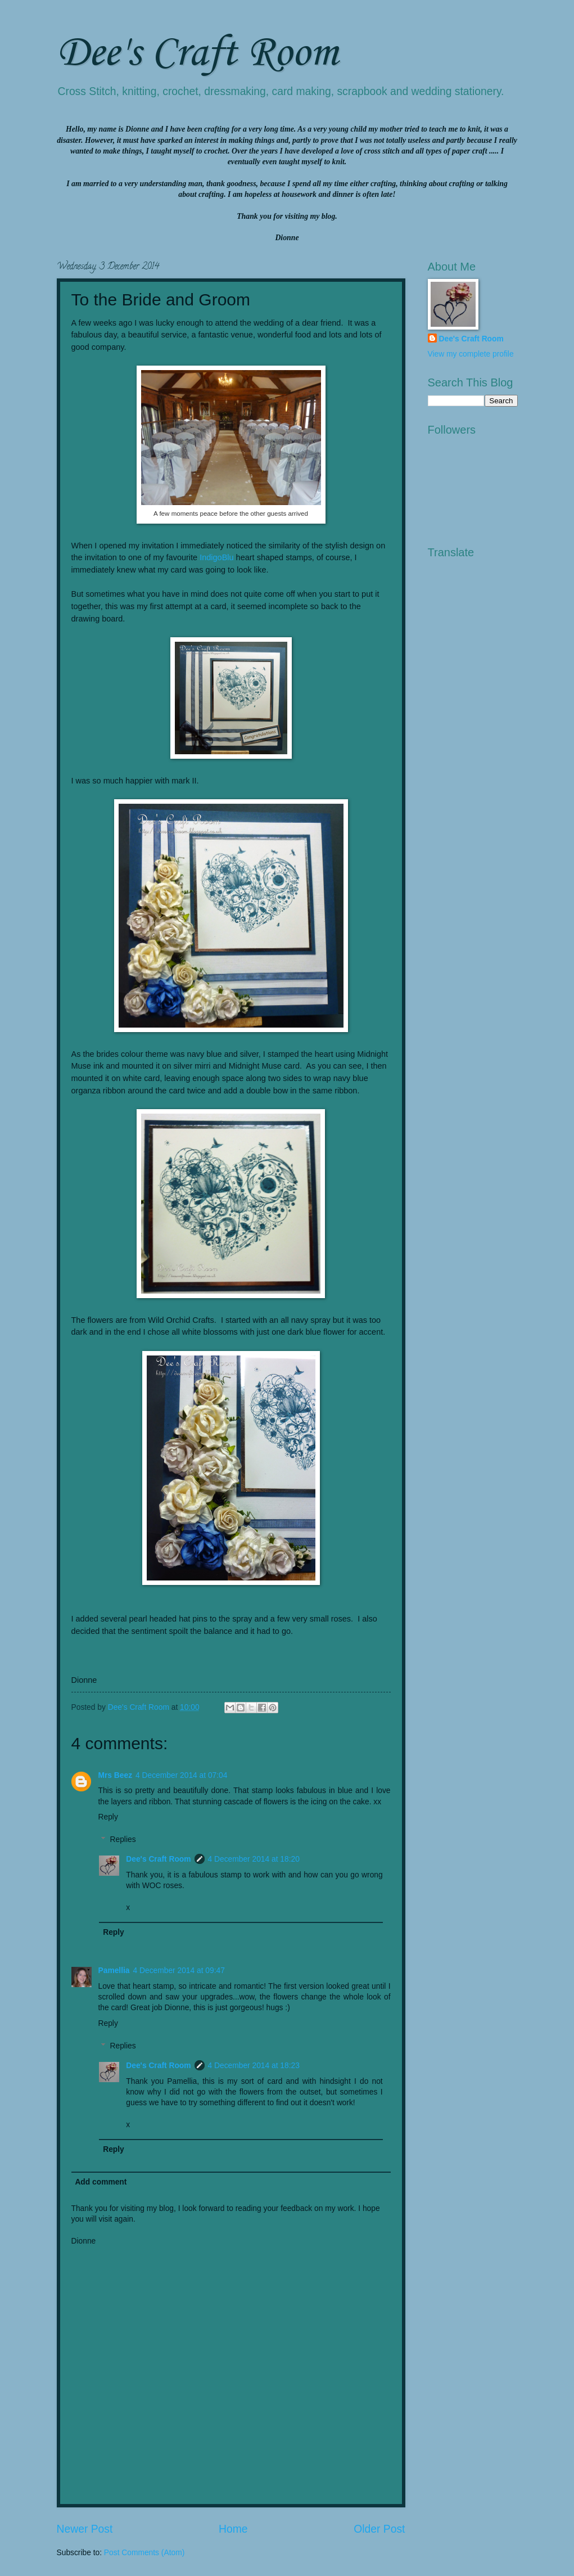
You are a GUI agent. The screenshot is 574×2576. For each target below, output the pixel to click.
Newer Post (85, 2529)
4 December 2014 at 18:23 (254, 2065)
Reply (108, 1817)
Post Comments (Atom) (144, 2552)
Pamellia (114, 1970)
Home (233, 2529)
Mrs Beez (115, 1775)
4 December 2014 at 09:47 (179, 1970)
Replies (123, 1839)
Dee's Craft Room (197, 53)
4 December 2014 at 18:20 (254, 1859)
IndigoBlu (216, 557)
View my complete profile (471, 354)
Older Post (379, 2529)
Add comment (100, 2182)
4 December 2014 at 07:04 (181, 1775)
